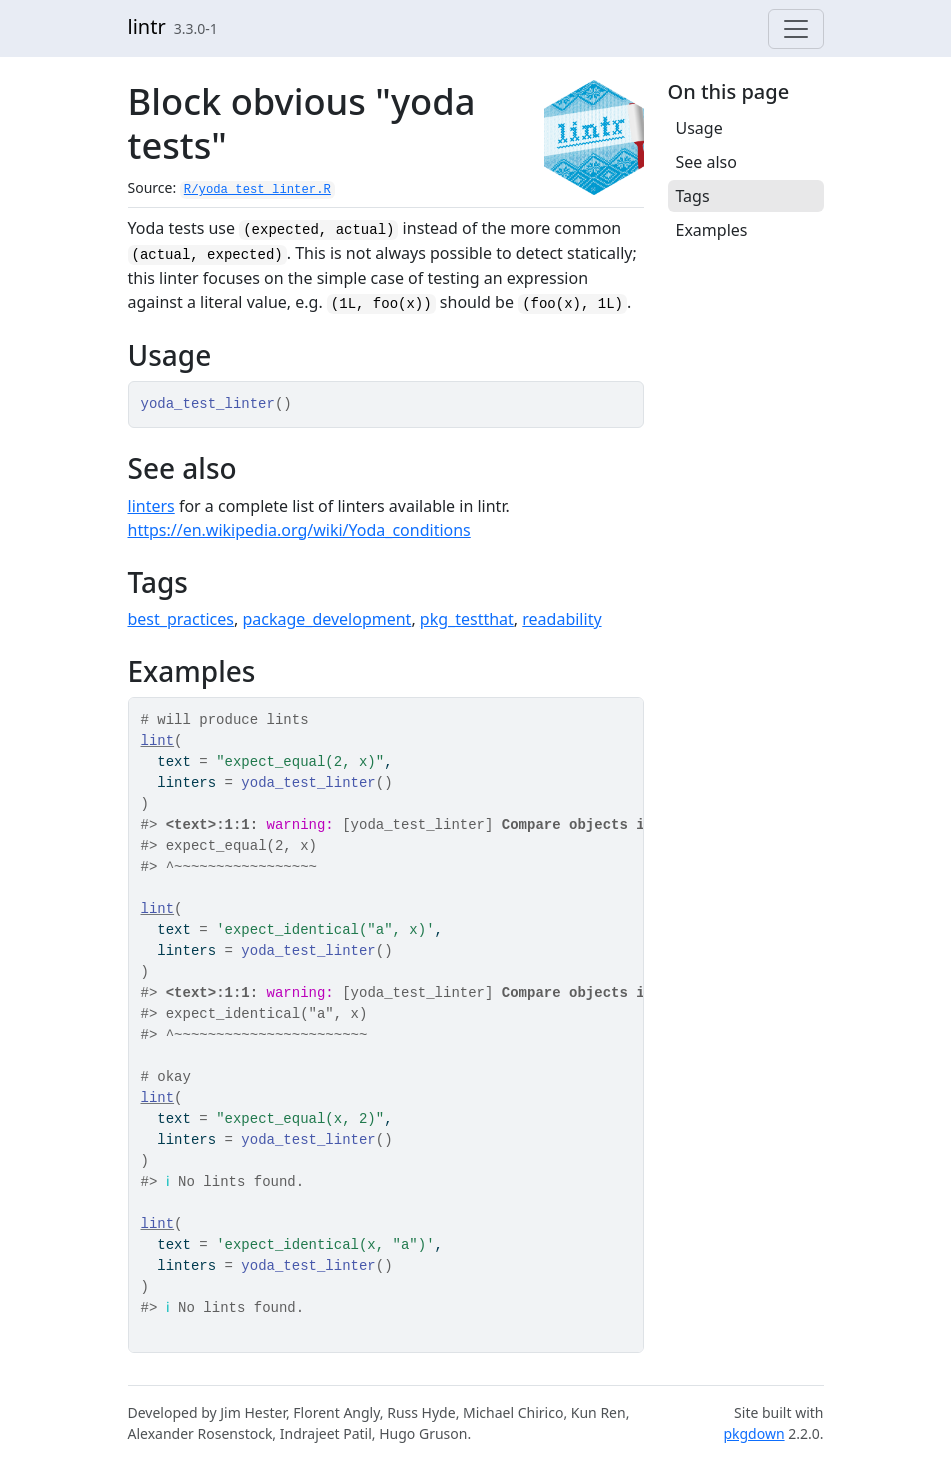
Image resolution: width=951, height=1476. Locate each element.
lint (158, 741)
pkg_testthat (467, 619)
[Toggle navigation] (796, 29)
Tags (693, 196)
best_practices (181, 619)
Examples (712, 230)
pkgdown (753, 1433)
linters (151, 506)
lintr (147, 26)
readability (561, 619)
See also (706, 162)
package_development (326, 619)
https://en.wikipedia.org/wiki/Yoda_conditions (299, 530)
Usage (699, 128)
